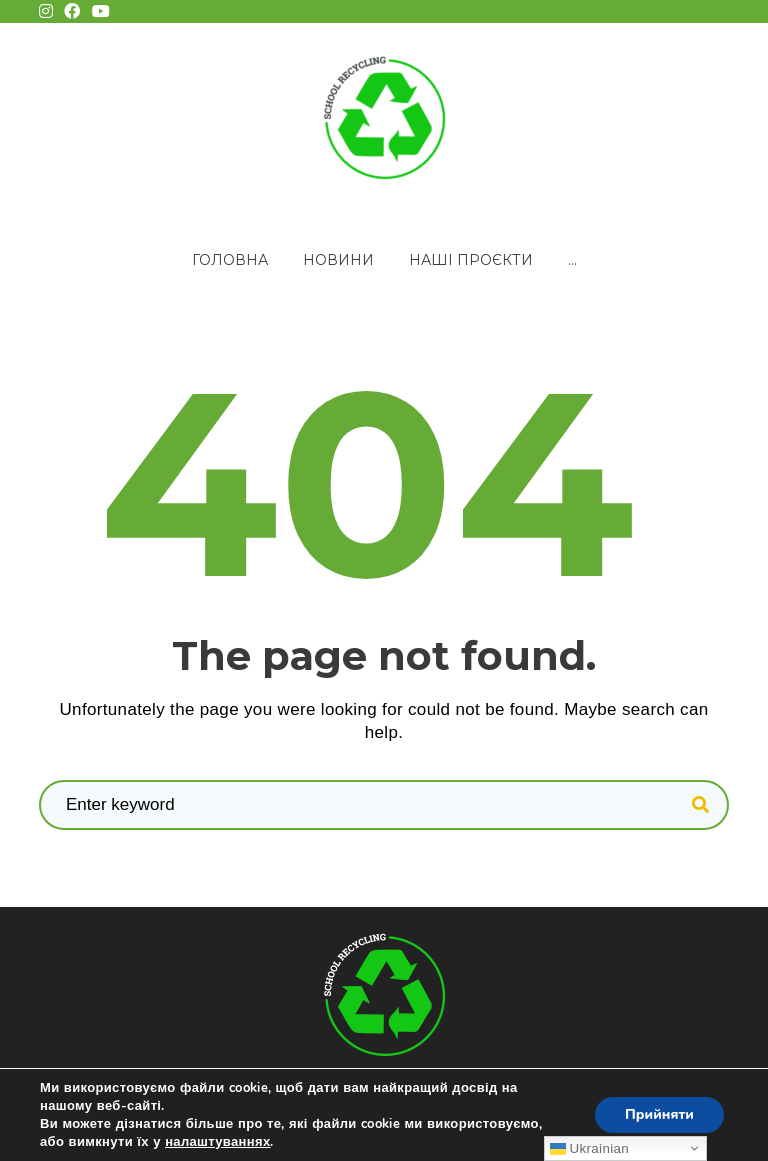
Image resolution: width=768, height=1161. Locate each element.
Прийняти (659, 1114)
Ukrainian (589, 1148)
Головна (230, 260)
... (572, 260)
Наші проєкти (471, 260)
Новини (338, 260)
